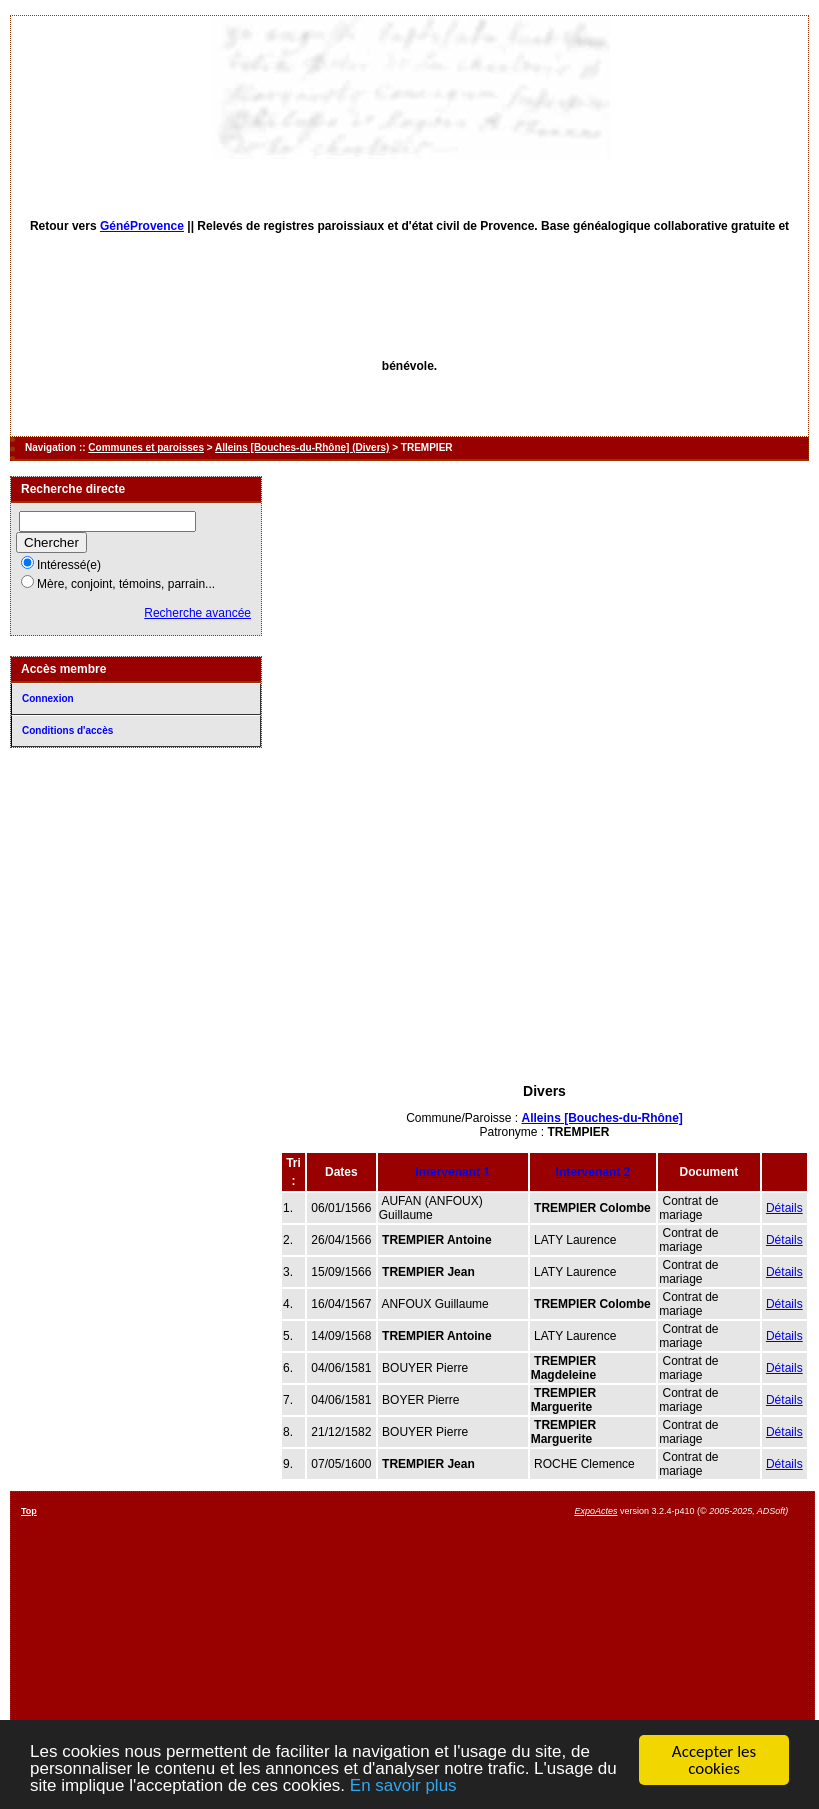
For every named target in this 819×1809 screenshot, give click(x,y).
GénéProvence (142, 226)
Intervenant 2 (593, 1172)
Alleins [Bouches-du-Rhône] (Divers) (302, 447)
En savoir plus (403, 1786)
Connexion (48, 698)
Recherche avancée (197, 613)
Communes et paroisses (146, 447)
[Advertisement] (544, 928)
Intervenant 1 (452, 1172)
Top (29, 1511)
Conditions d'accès (67, 730)
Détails (784, 1208)
